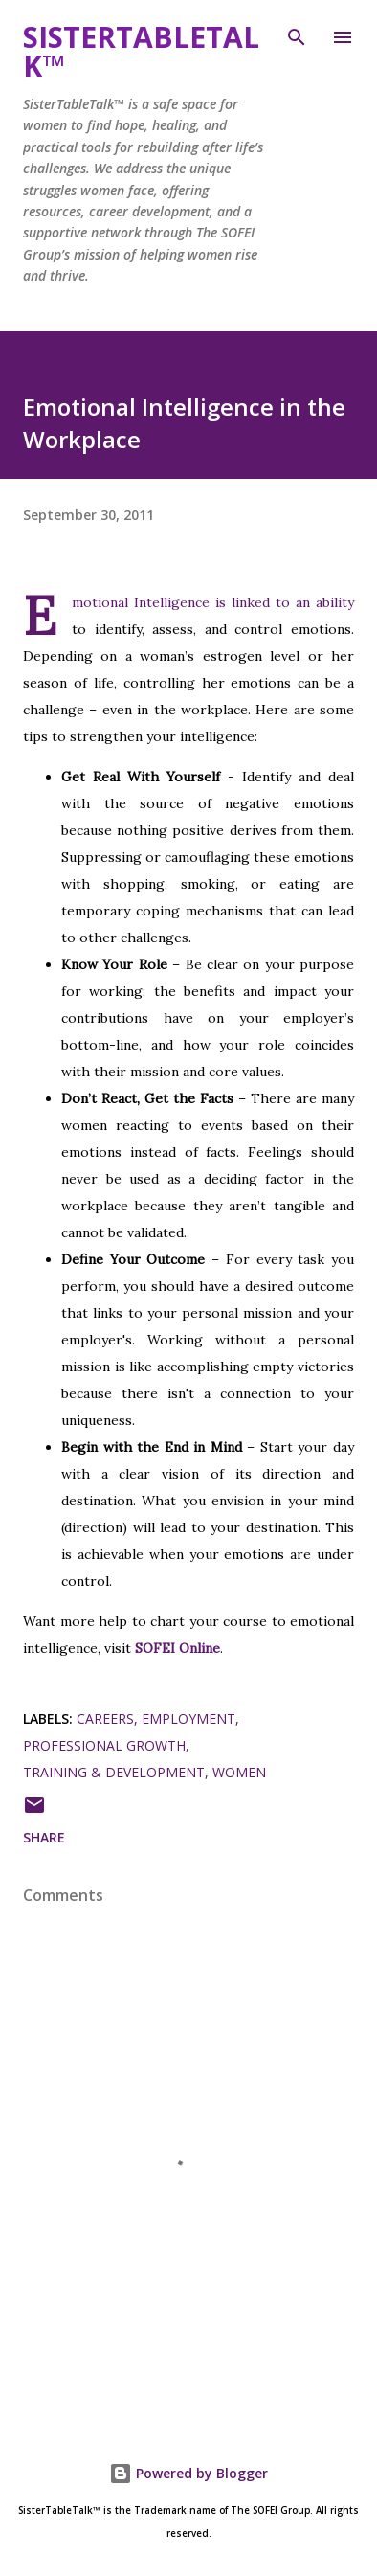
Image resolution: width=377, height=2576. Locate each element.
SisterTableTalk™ (141, 51)
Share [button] (44, 1837)
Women (239, 1772)
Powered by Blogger (188, 2473)
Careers (105, 1718)
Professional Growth (104, 1745)
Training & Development (114, 1772)
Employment (188, 1718)
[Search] (296, 34)
